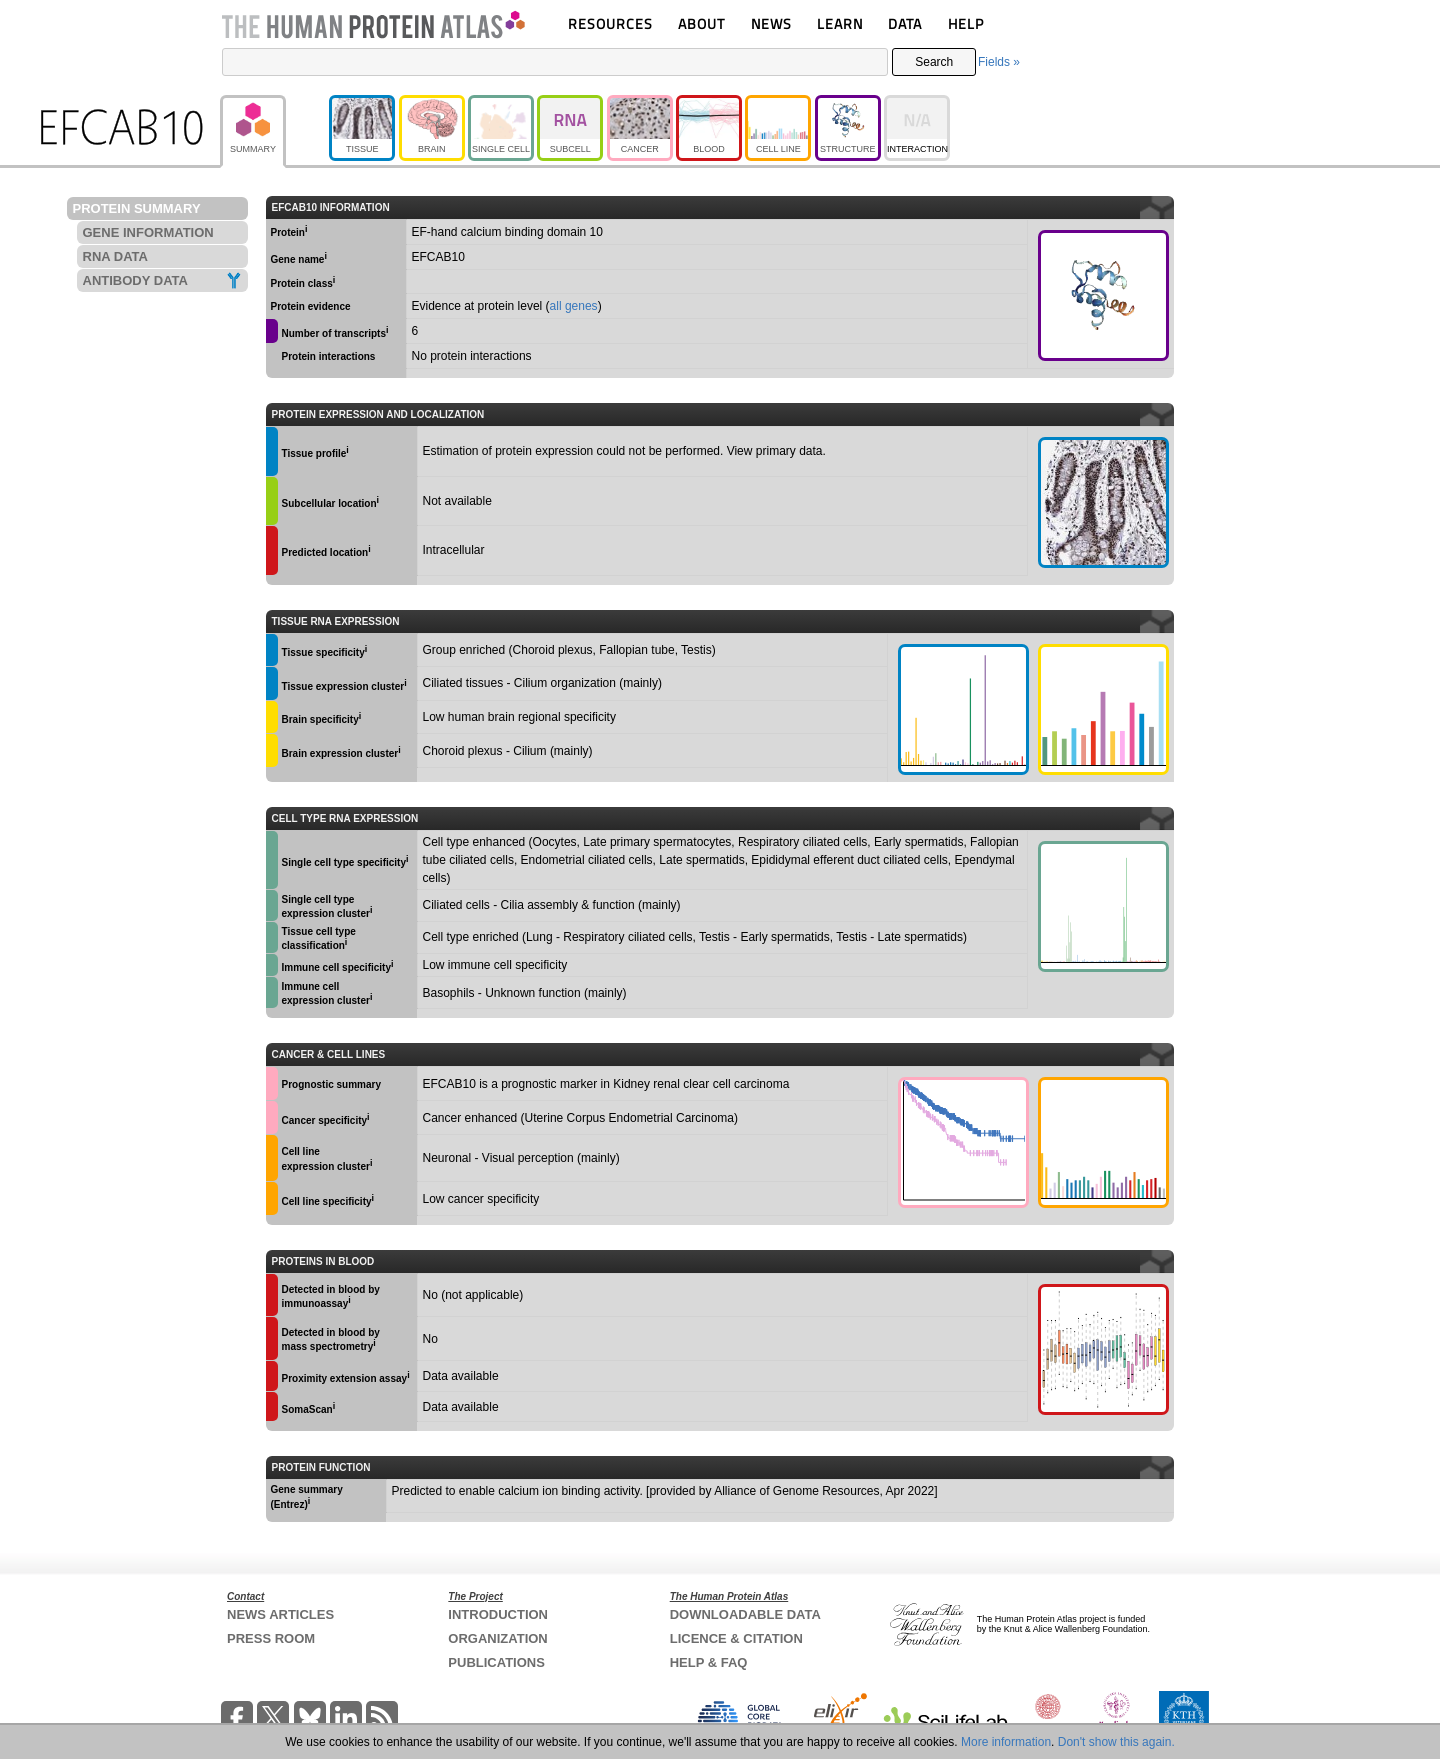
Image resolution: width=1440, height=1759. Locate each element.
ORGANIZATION (497, 1638)
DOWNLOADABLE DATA (745, 1614)
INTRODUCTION (498, 1614)
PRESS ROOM (271, 1638)
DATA (905, 23)
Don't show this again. (1116, 1742)
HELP (966, 23)
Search (934, 62)
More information (1006, 1742)
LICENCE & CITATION (736, 1638)
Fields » (999, 62)
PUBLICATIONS (496, 1662)
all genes (574, 306)
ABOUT (701, 23)
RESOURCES (610, 23)
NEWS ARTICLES (280, 1614)
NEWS (771, 23)
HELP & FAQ (709, 1662)
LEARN (840, 23)
